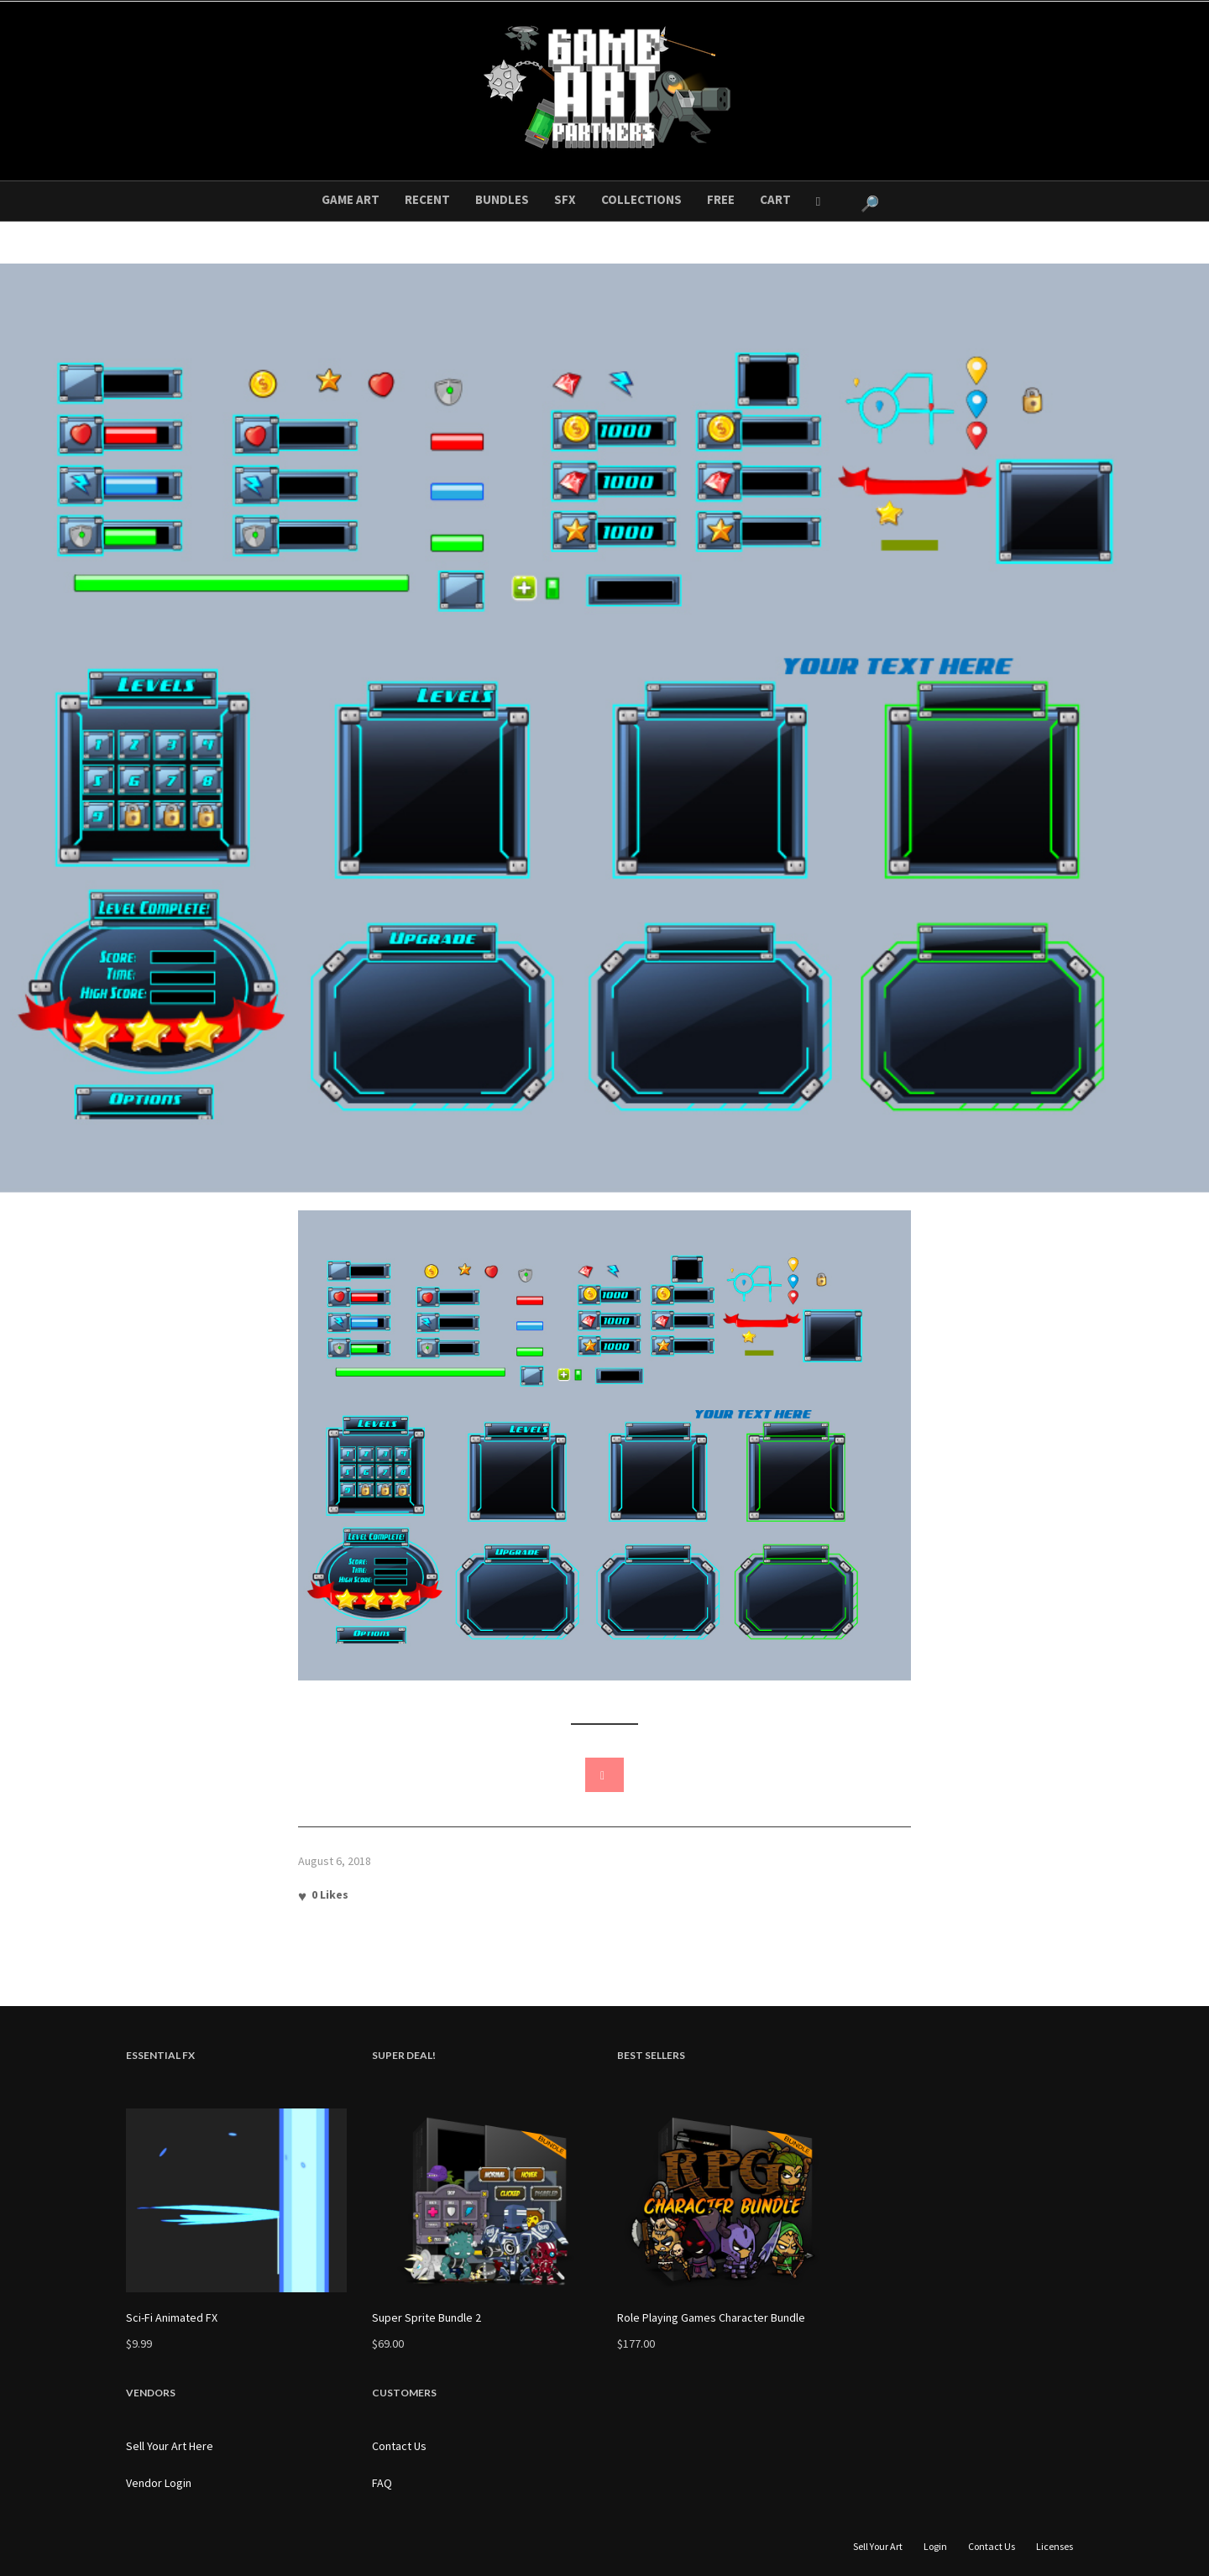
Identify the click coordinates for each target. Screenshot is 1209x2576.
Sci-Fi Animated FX (171, 2317)
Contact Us (399, 2445)
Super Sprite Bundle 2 (426, 2317)
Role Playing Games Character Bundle (711, 2317)
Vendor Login (158, 2482)
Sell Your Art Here (169, 2445)
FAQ (382, 2482)
